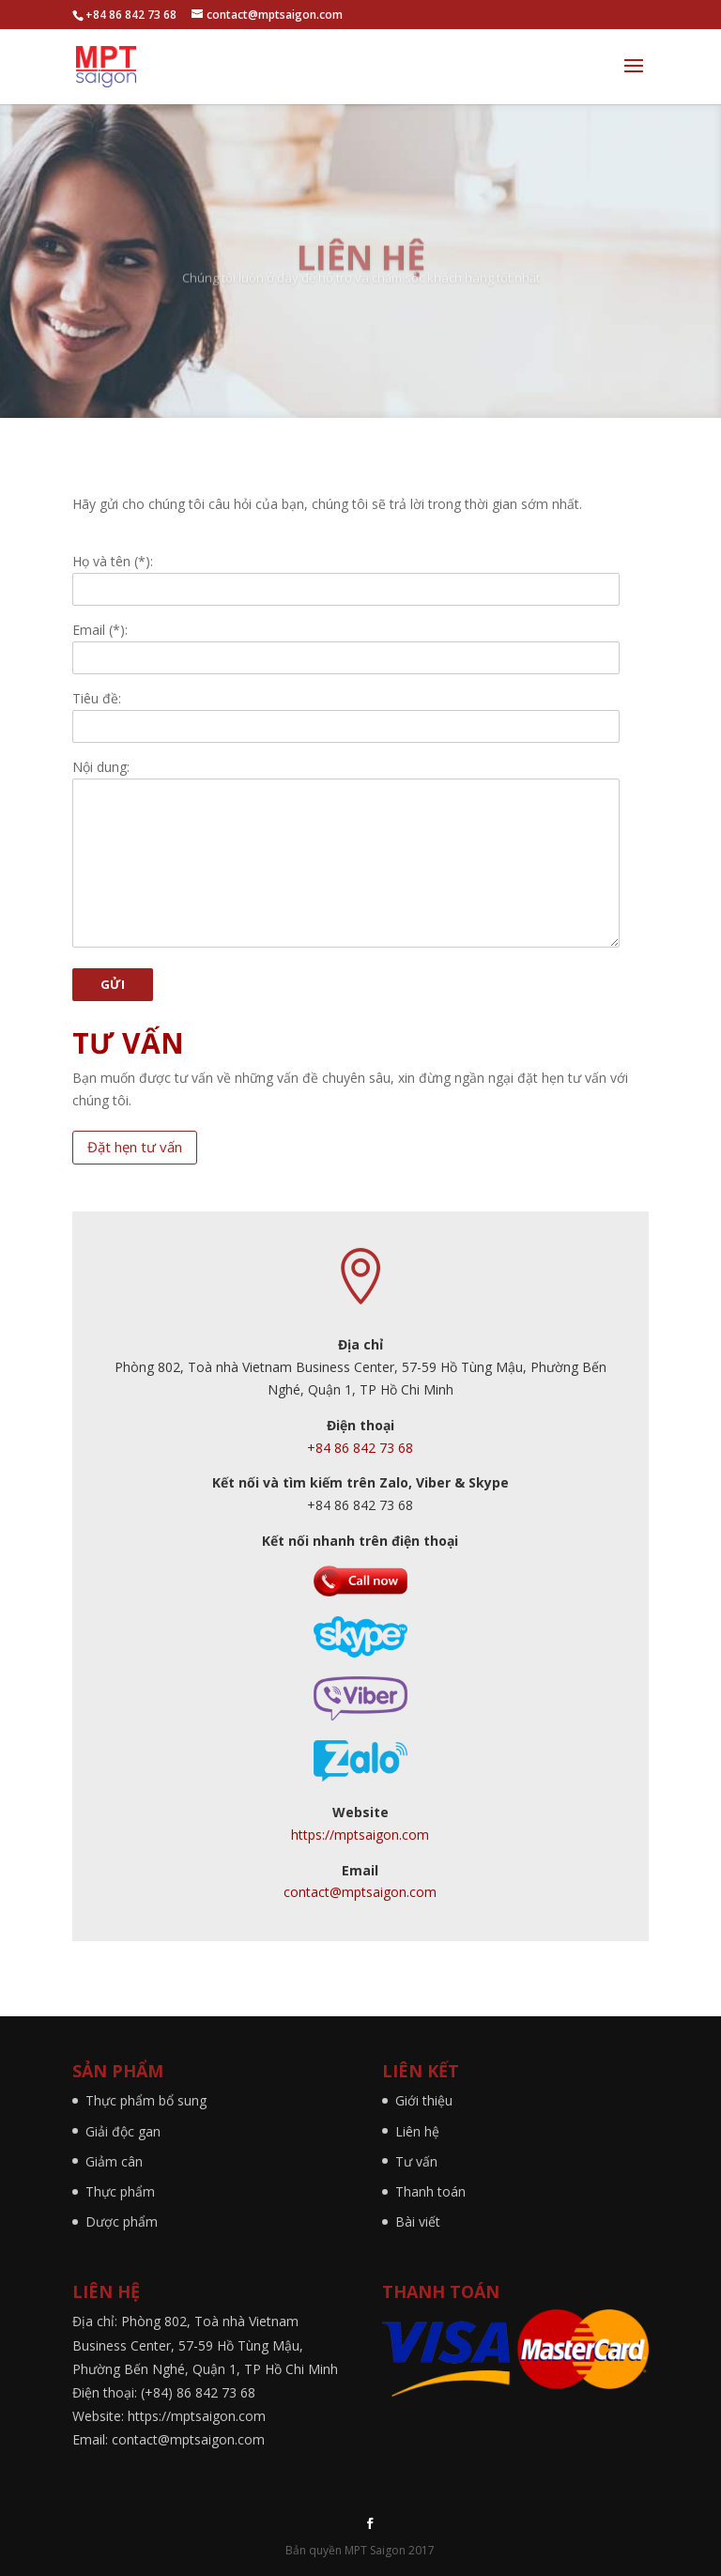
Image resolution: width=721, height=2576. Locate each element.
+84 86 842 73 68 (360, 1448)
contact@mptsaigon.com (360, 1892)
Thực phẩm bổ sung (146, 2100)
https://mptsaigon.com (360, 1834)
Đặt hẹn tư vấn (134, 1146)
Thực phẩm (120, 2191)
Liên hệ (417, 2131)
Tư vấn (416, 2161)
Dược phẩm (121, 2221)
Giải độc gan (123, 2131)
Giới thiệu (424, 2100)
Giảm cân (114, 2161)
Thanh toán (430, 2191)
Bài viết (417, 2221)
